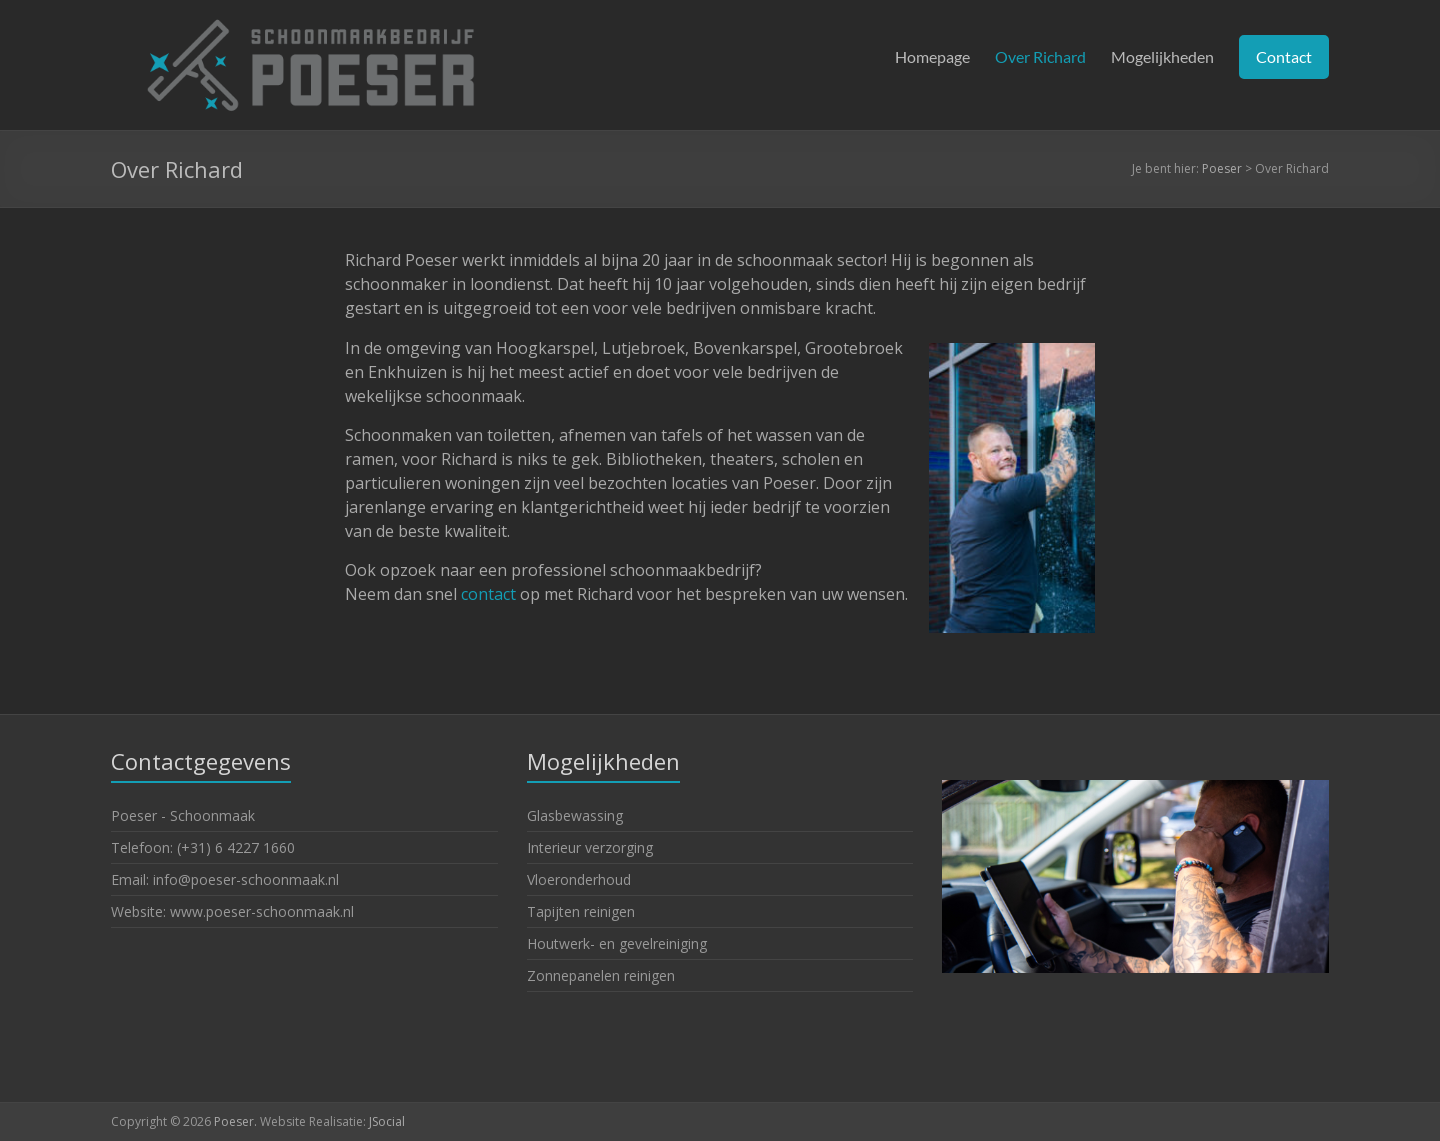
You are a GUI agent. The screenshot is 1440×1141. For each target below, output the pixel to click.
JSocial (387, 1121)
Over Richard (1040, 56)
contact (488, 594)
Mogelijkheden (1162, 56)
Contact (1284, 56)
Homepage (932, 56)
